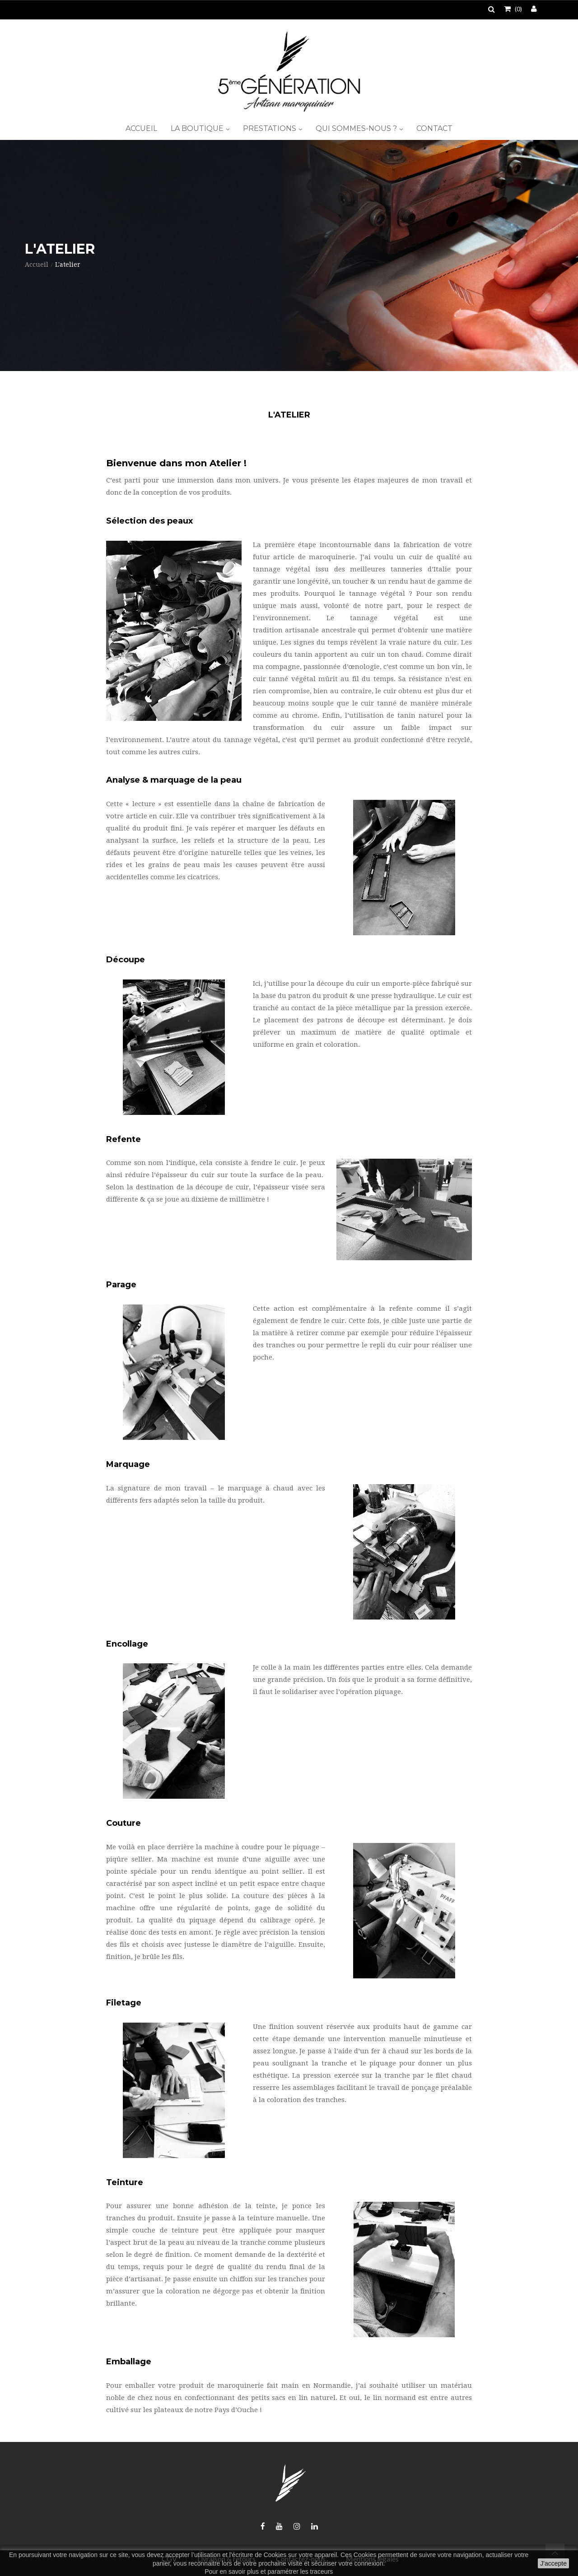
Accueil (141, 128)
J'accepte (553, 2563)
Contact (434, 128)
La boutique (198, 128)
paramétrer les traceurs (300, 2571)
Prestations (270, 128)
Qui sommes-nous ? (357, 128)
